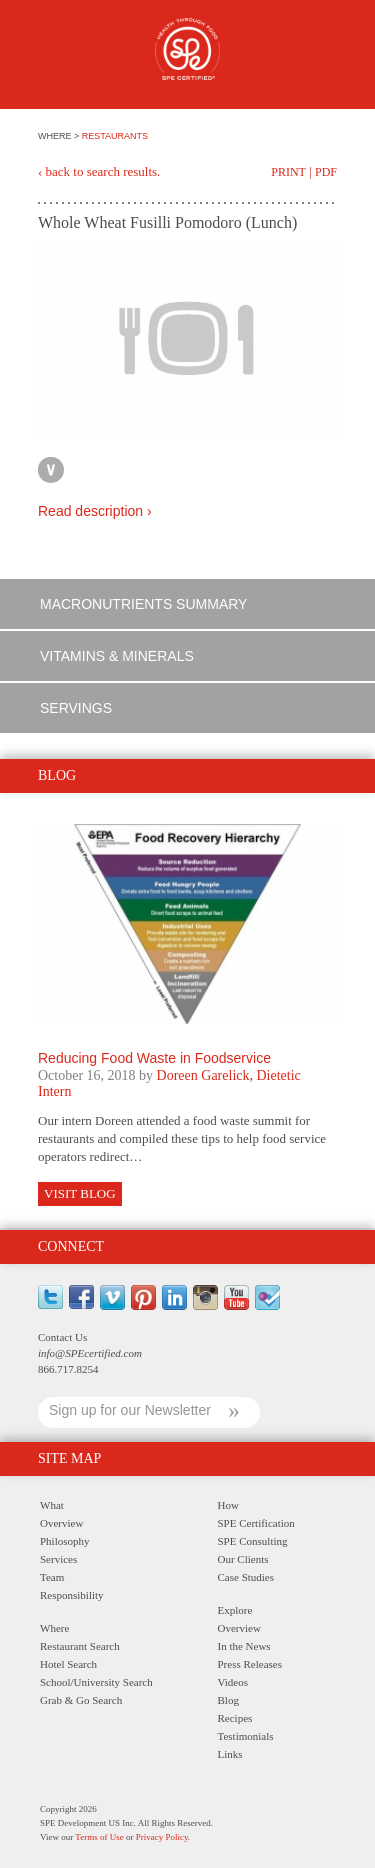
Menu (49, 57)
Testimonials (246, 1736)
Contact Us (62, 1337)
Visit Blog (80, 1193)
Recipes (235, 1718)
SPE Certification (256, 1523)
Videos (233, 1682)
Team (52, 1577)
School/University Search (96, 1682)
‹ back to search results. (99, 171)
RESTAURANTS (115, 136)
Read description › (95, 511)
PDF (326, 172)
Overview (61, 1523)
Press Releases (250, 1664)
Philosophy (65, 1541)
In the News (244, 1646)
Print (288, 172)
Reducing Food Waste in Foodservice (154, 1058)
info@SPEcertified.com (90, 1353)
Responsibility (72, 1595)
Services (58, 1559)
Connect (71, 1246)
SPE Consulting (253, 1541)
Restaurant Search (80, 1646)
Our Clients (243, 1559)
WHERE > (60, 136)
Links (230, 1754)
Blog (228, 1700)
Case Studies (246, 1577)
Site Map (69, 1458)
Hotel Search (68, 1664)
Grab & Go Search (81, 1700)
